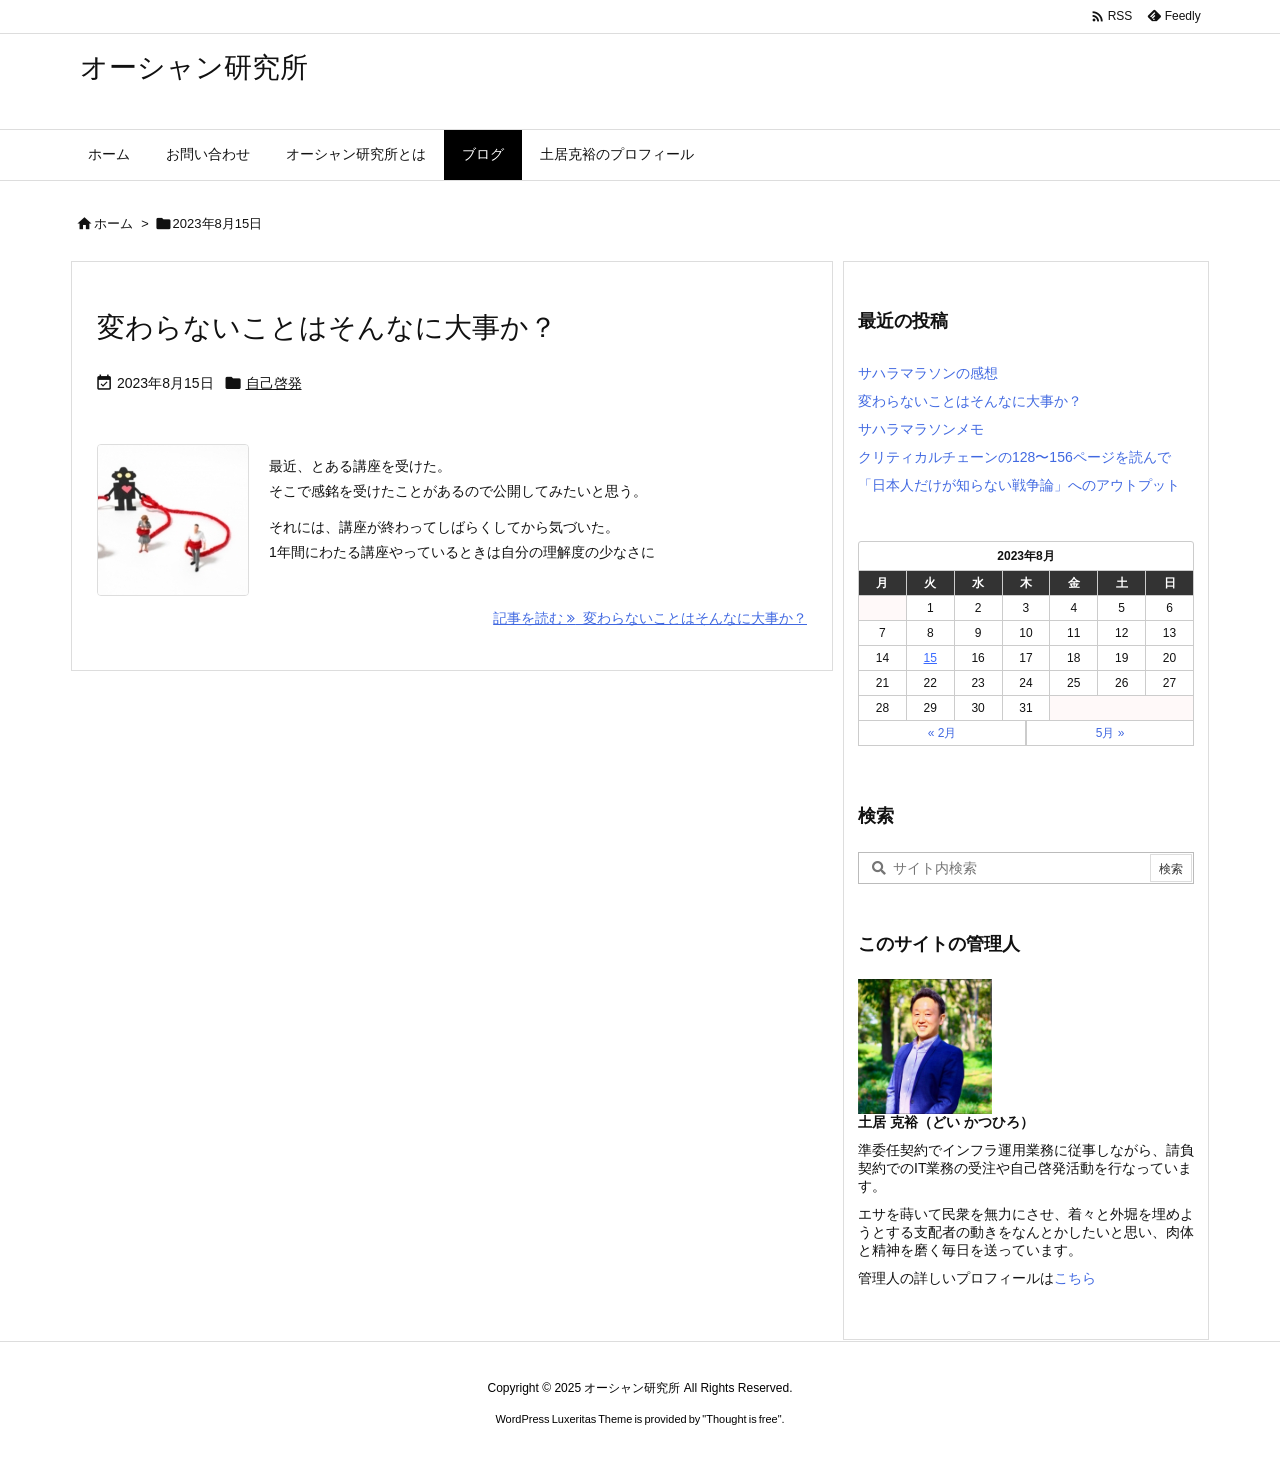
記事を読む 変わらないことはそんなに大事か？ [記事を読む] (650, 618)
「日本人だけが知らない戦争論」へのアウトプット (1019, 485)
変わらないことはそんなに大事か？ (327, 327)
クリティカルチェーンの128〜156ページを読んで (1014, 457)
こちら (1075, 1278)
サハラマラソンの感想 (928, 373)
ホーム (113, 223)
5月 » (1110, 733)
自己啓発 (274, 383)
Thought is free (741, 1419)
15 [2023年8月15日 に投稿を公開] (930, 658)
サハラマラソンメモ (921, 429)
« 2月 (942, 733)
